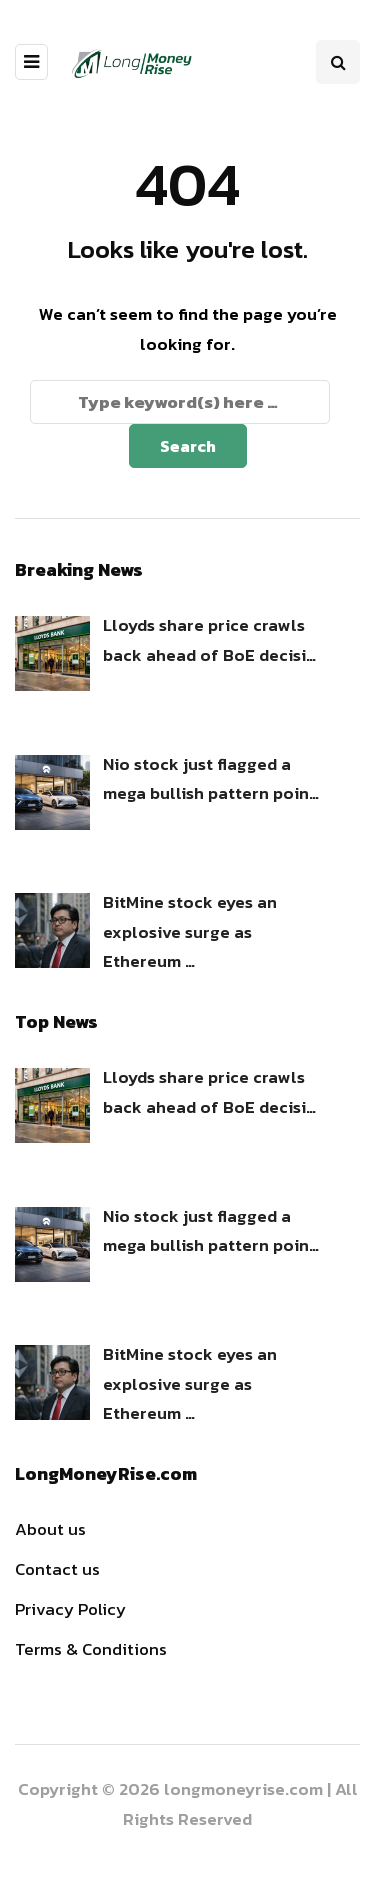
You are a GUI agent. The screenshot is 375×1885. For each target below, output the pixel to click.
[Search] (180, 402)
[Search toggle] (338, 62)
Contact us (57, 1569)
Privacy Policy (70, 1609)
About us (50, 1529)
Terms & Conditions (91, 1649)
